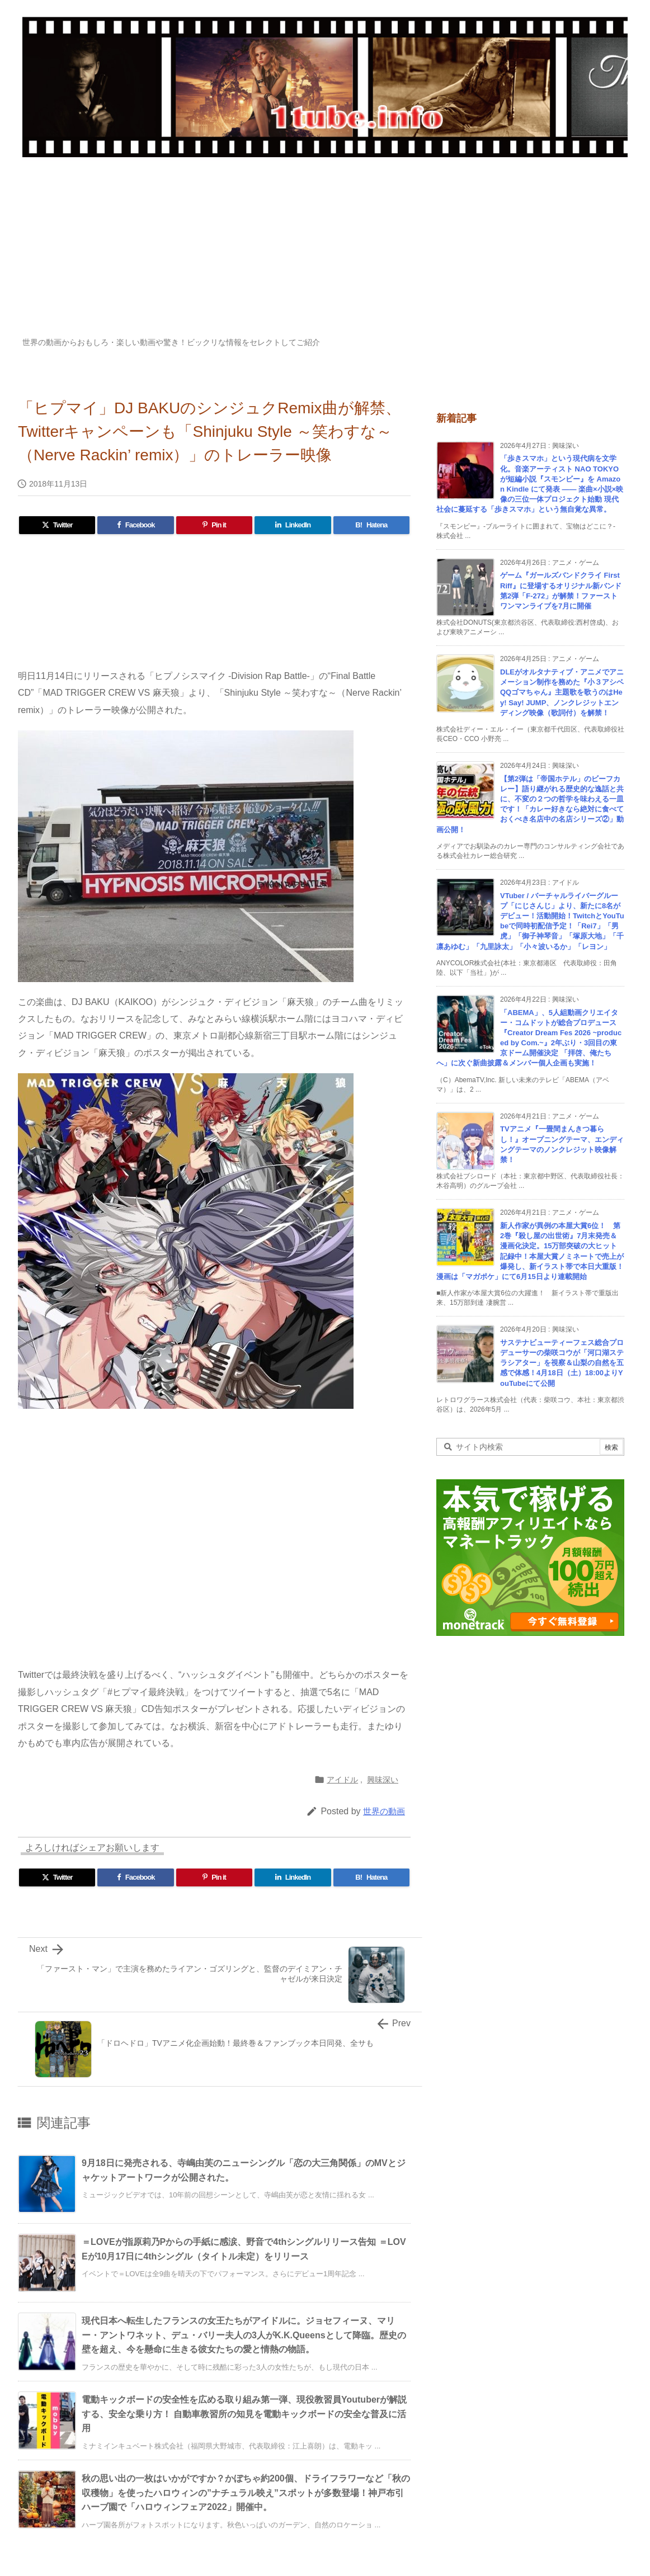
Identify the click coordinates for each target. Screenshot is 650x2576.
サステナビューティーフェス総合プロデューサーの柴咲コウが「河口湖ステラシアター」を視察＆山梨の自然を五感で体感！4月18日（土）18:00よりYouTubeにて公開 (562, 1363)
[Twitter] (57, 525)
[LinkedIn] (293, 525)
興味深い (382, 1779)
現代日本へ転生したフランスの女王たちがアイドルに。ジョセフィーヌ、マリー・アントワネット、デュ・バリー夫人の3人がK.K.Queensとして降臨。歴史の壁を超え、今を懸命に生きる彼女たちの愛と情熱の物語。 (244, 2335)
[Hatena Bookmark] (371, 525)
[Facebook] (135, 525)
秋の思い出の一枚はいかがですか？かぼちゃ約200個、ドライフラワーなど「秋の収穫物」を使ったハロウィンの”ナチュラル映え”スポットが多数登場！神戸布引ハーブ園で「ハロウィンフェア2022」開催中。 (246, 2493)
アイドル (342, 1779)
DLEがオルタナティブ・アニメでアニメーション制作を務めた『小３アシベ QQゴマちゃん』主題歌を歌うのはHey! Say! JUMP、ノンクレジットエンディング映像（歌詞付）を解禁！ (562, 692)
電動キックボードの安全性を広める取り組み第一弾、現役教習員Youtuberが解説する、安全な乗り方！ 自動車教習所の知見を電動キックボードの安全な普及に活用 (244, 2414)
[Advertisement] (325, 253)
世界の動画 (384, 1811)
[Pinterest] (214, 525)
